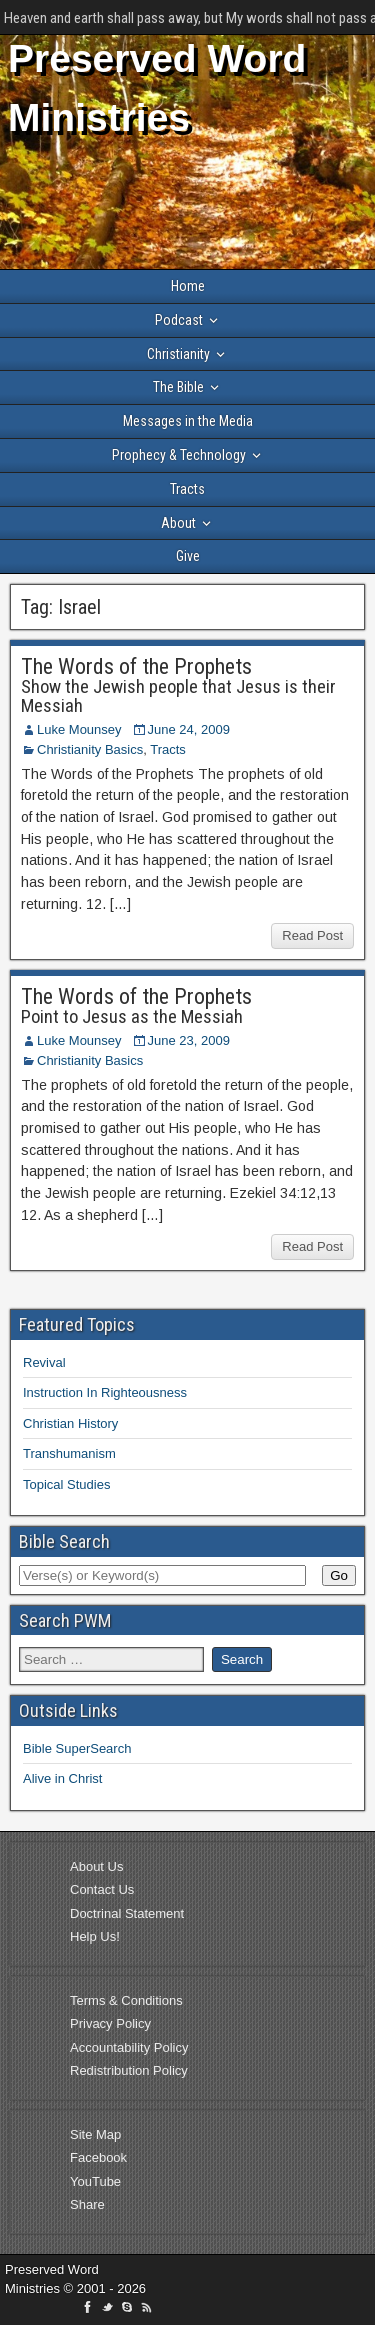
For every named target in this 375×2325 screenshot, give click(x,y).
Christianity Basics (90, 749)
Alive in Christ (62, 1778)
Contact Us (102, 1889)
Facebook (98, 2157)
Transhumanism (69, 1453)
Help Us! (95, 1936)
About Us (96, 1866)
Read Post (312, 935)
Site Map (95, 2134)
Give (188, 556)
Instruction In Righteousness (105, 1392)
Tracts (187, 489)
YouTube (95, 2181)
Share (87, 2204)
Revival (44, 1362)
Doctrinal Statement (127, 1913)
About (178, 523)
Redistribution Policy (129, 2070)
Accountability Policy (129, 2047)
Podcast (179, 320)
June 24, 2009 (189, 729)
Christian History (70, 1423)
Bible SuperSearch (77, 1748)
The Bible (178, 387)
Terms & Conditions (126, 2000)
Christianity (178, 354)
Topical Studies (66, 1484)
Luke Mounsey (79, 729)
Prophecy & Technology (179, 455)
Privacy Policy (110, 2023)
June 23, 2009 (189, 1040)
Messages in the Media (188, 421)
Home (188, 286)
